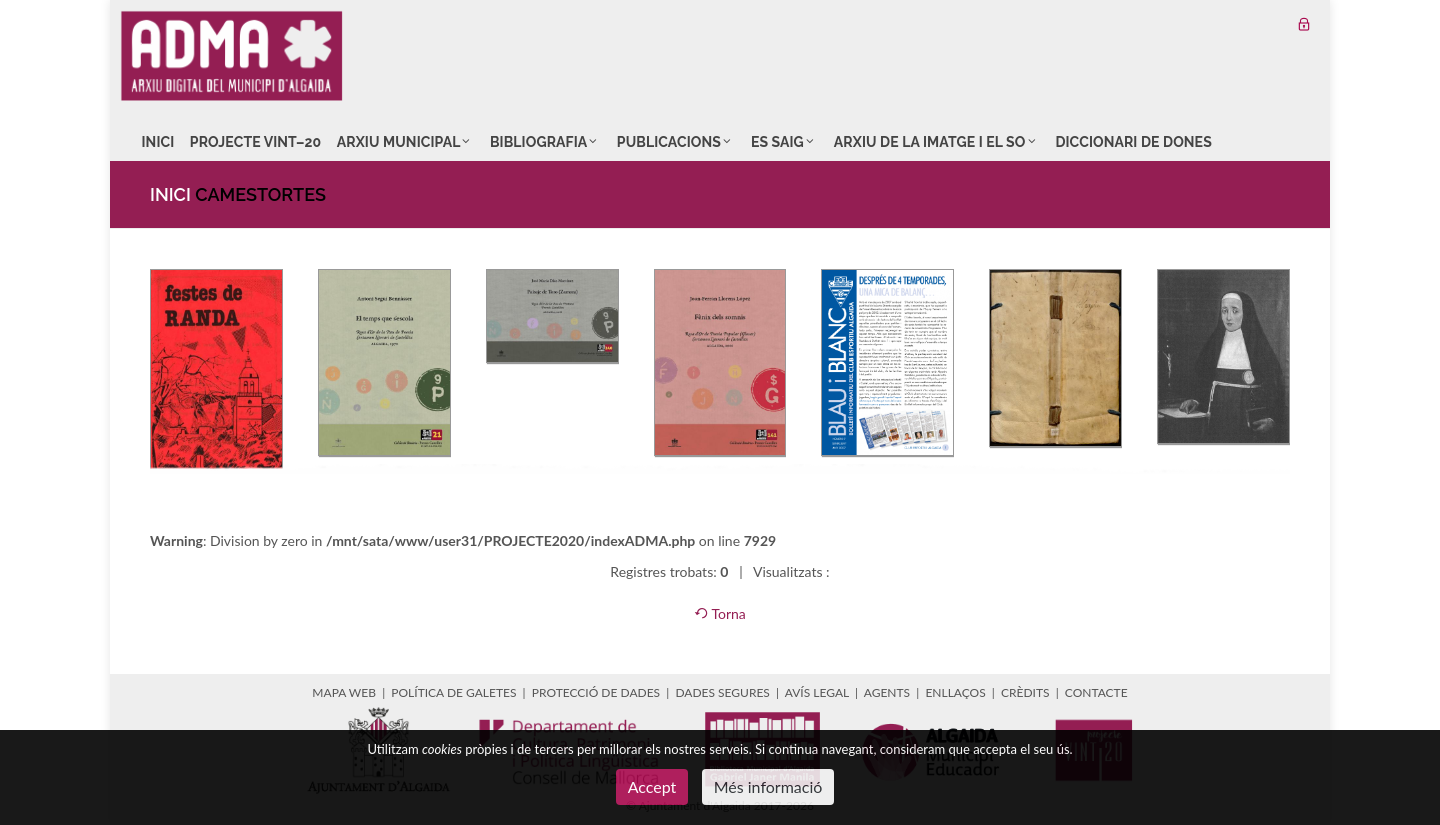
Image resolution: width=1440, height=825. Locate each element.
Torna (720, 613)
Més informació (768, 786)
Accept (652, 786)
